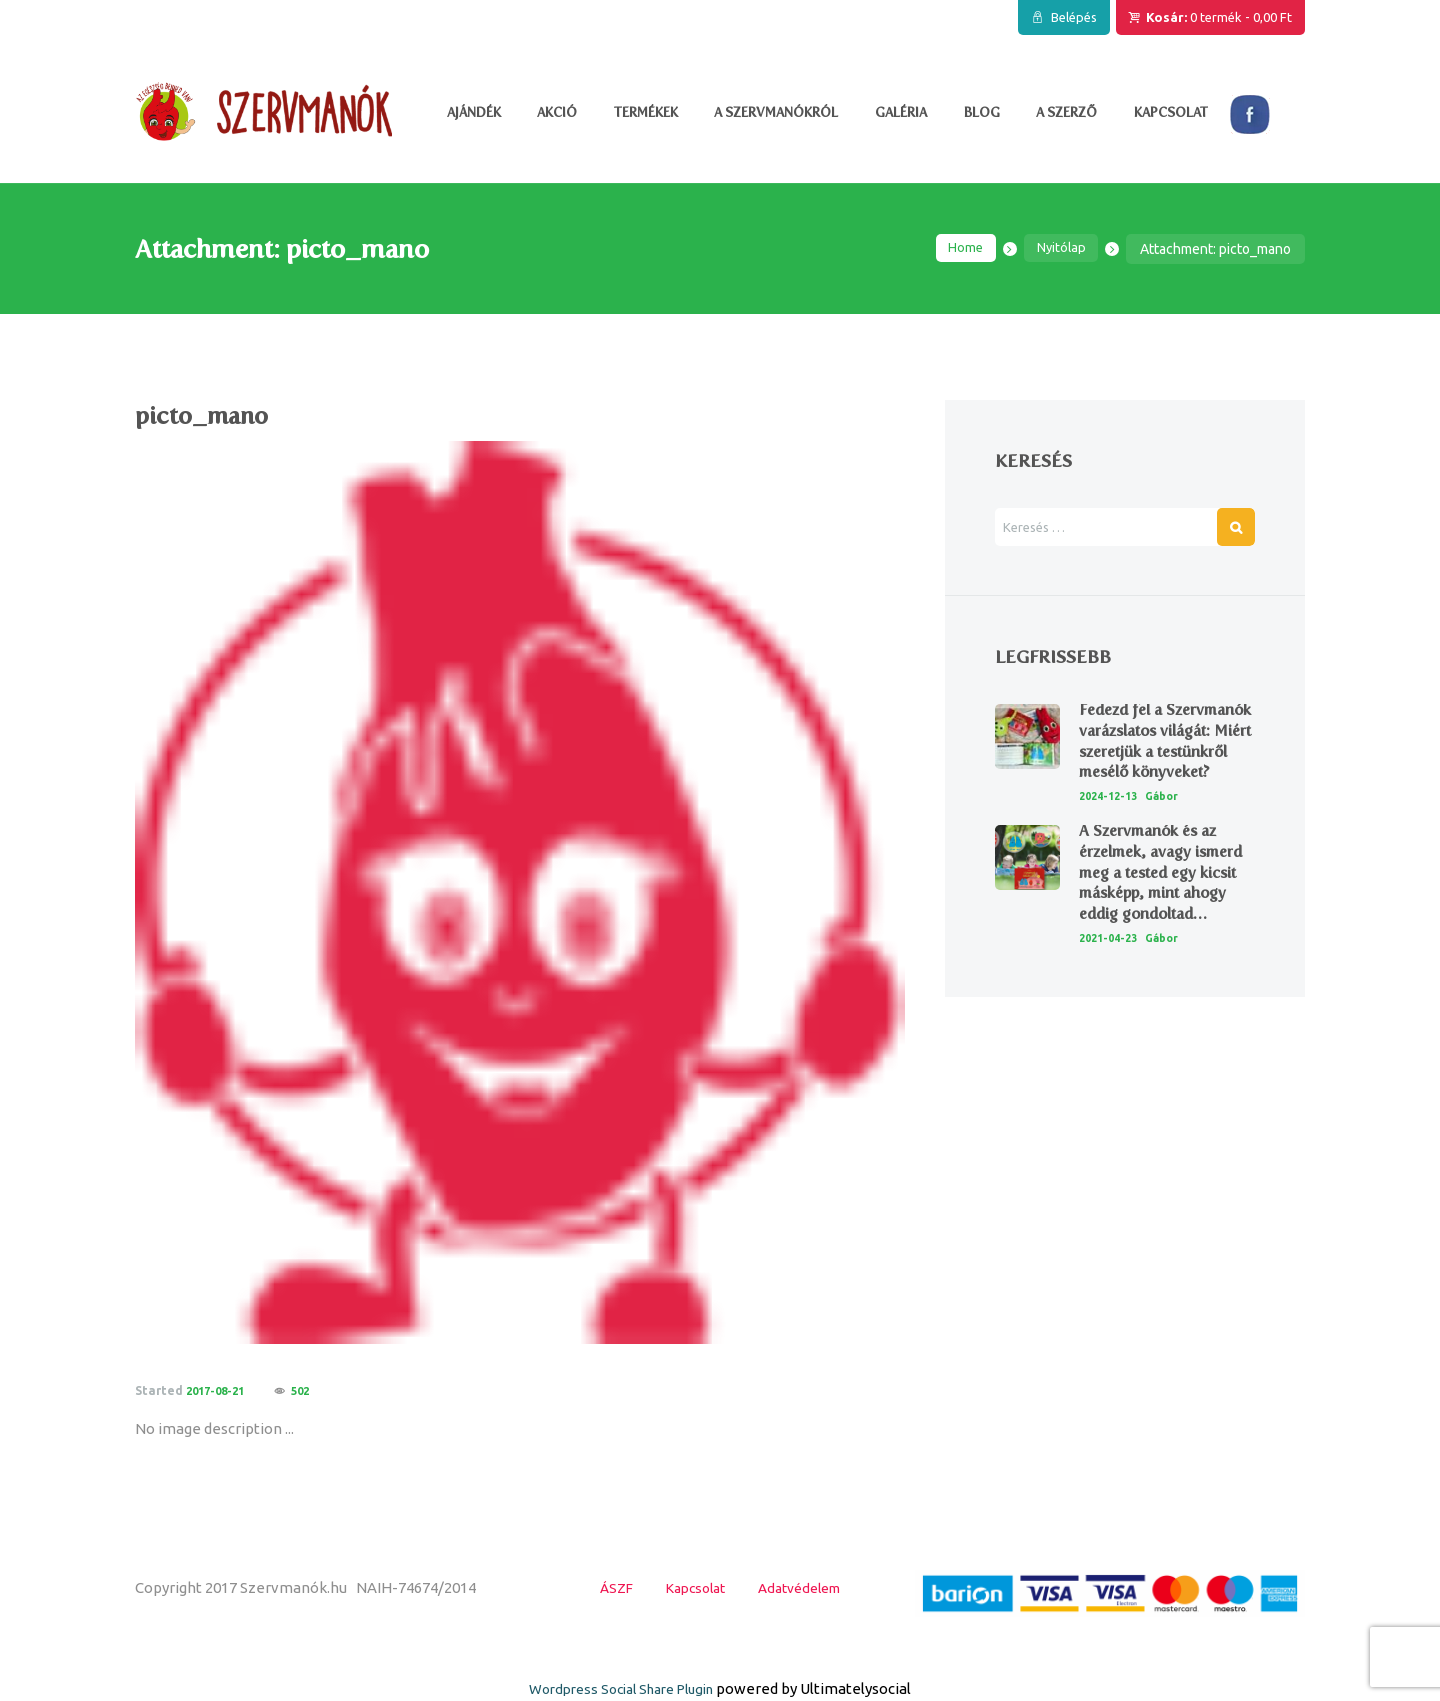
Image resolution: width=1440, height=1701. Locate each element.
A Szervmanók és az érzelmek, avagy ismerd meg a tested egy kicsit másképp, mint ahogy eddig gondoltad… (1166, 914)
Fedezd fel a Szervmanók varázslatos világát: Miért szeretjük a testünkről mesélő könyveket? (1149, 761)
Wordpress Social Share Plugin (623, 1688)
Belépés (1074, 17)
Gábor (1171, 837)
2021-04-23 (1112, 979)
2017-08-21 (219, 1390)
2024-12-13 (1112, 837)
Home (959, 249)
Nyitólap (1058, 249)
